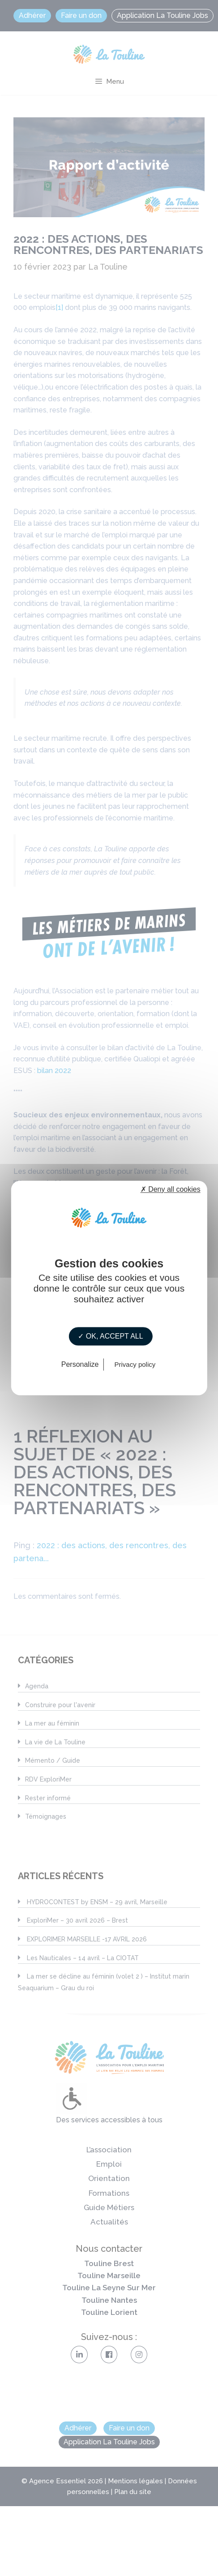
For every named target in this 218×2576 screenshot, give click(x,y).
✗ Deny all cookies (171, 1189)
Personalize (80, 1365)
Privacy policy (135, 1365)
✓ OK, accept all (110, 1336)
